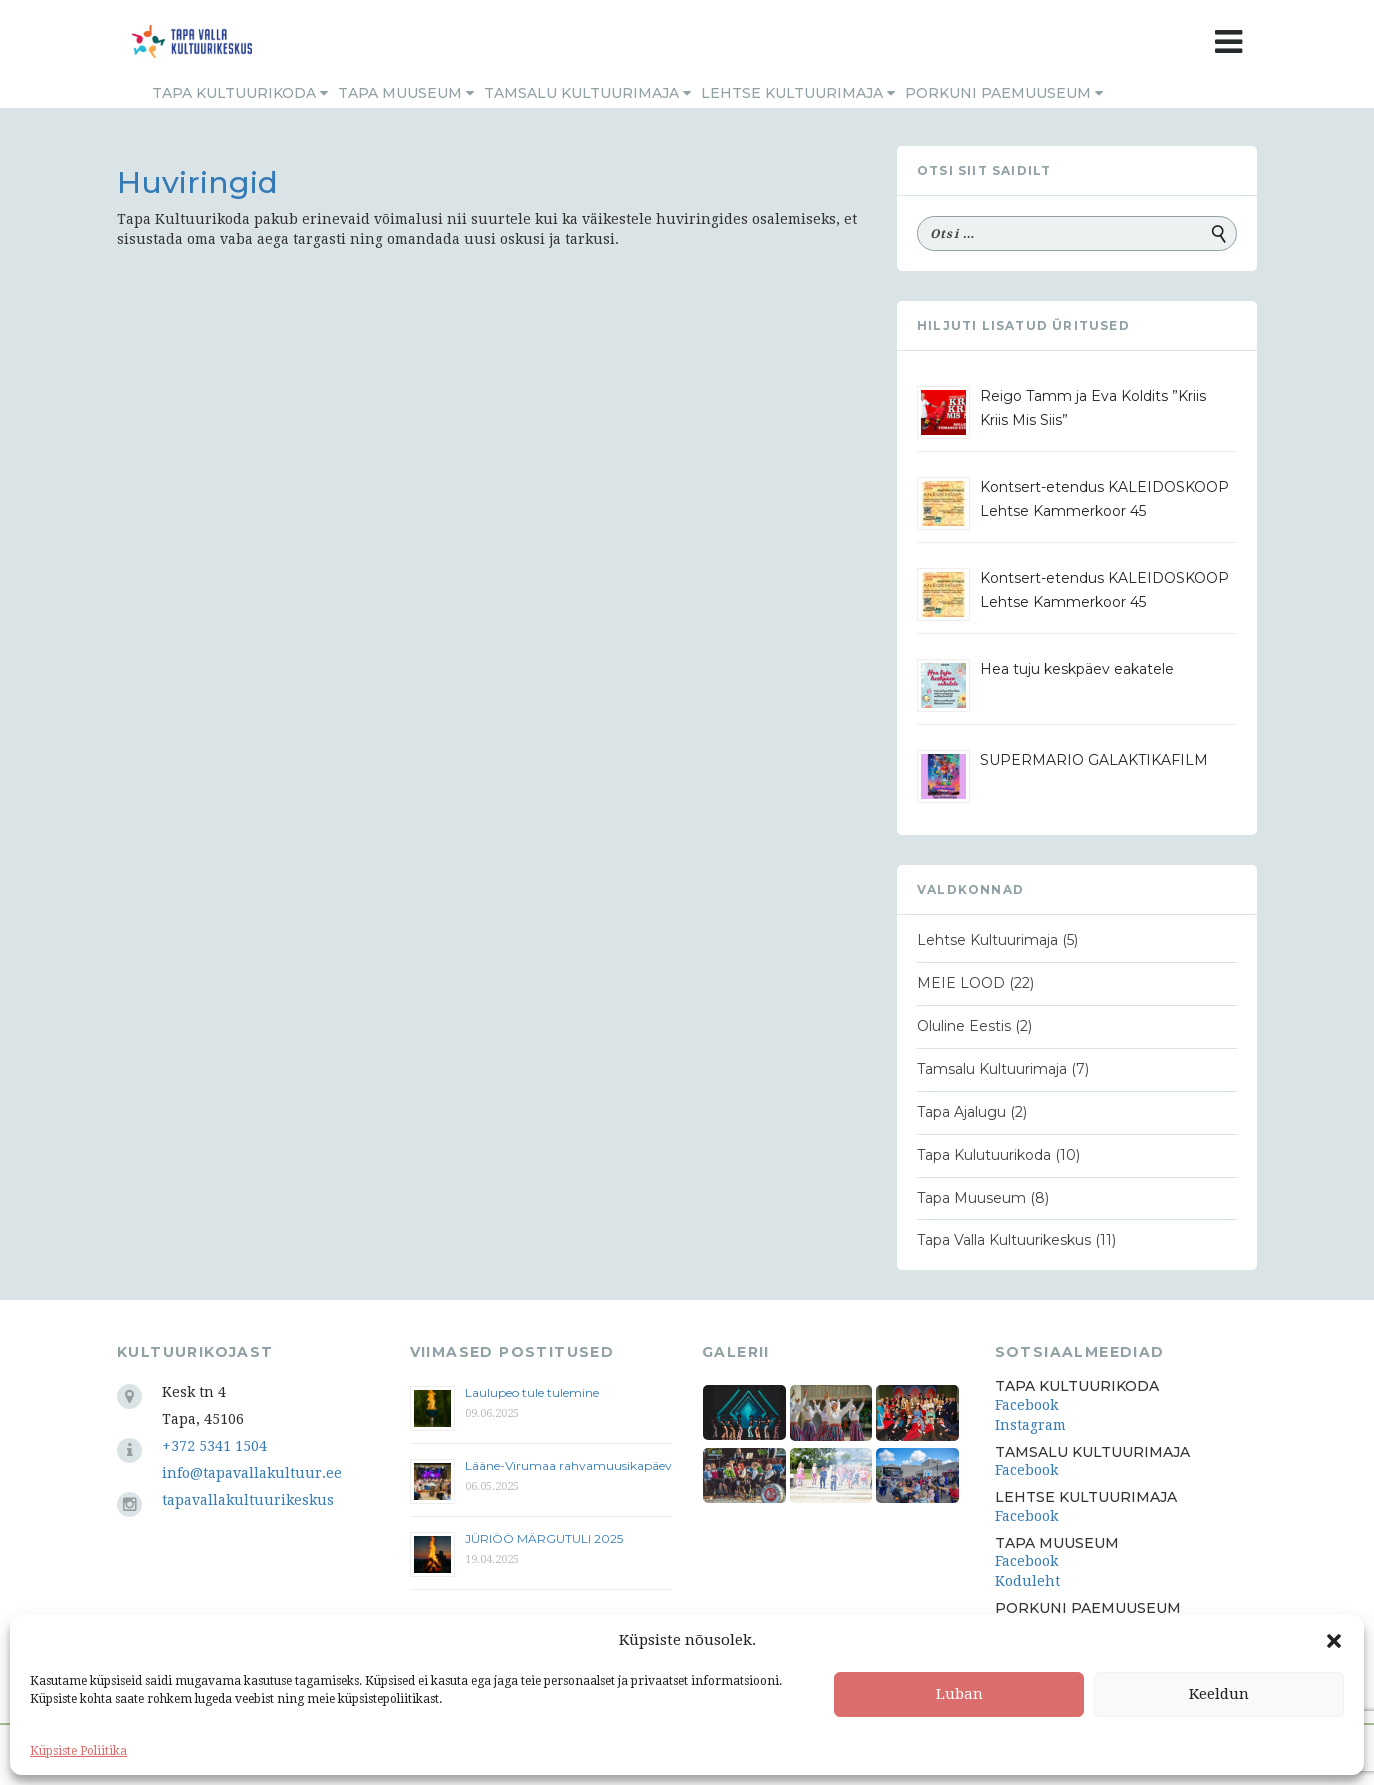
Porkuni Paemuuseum (1004, 93)
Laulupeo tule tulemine (533, 1392)
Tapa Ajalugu (961, 1112)
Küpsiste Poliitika (78, 1751)
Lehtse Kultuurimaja (798, 93)
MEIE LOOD (961, 983)
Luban (959, 1694)
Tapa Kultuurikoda (240, 93)
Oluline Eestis (964, 1026)
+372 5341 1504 (214, 1446)
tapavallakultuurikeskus (248, 1500)
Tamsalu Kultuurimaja (587, 93)
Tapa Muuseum (406, 93)
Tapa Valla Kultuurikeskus (1004, 1240)
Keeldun (1219, 1694)
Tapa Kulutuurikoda (984, 1155)
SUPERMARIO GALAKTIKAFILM (1094, 760)
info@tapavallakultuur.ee (252, 1473)
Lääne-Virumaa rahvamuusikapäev (568, 1465)
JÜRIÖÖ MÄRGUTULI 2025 (544, 1538)
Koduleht (1027, 1581)
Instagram (1030, 1425)
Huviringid (197, 182)
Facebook (1026, 1405)
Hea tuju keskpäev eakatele (1077, 669)
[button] (1334, 1641)
